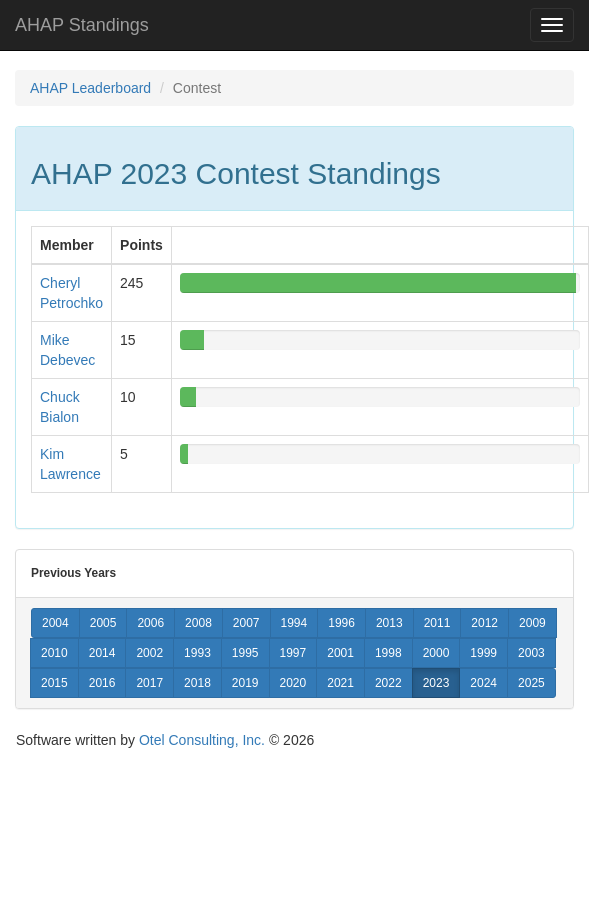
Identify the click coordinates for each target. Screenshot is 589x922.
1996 (341, 623)
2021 (340, 683)
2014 (102, 653)
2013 (389, 623)
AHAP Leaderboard (90, 88)
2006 (150, 623)
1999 (483, 653)
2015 (54, 683)
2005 (103, 623)
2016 (102, 683)
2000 (436, 653)
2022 (388, 683)
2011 (437, 623)
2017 (149, 683)
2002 (149, 653)
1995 (245, 653)
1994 (294, 623)
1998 (388, 653)
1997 (293, 653)
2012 (484, 623)
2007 (246, 623)
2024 (483, 683)
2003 (531, 653)
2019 (245, 683)
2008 (198, 623)
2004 (55, 623)
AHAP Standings (82, 25)
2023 (436, 683)
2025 (531, 683)
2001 (340, 653)
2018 (197, 683)
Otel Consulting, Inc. (202, 740)
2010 (54, 653)
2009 (532, 623)
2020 (293, 683)
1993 (197, 653)
